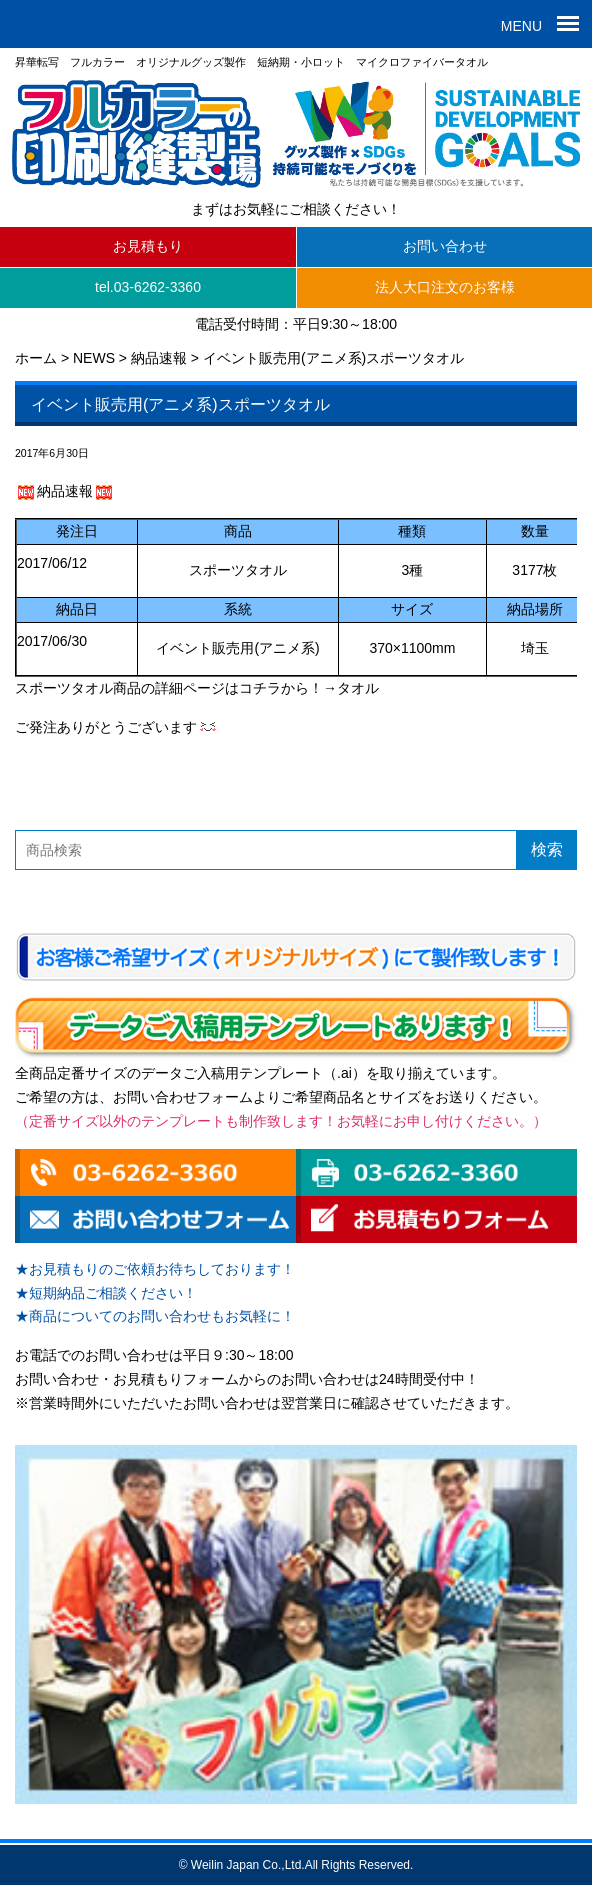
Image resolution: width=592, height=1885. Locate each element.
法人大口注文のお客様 (445, 287)
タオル (358, 688)
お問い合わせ (445, 246)
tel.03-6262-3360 (148, 287)
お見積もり (148, 246)
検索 (547, 849)
